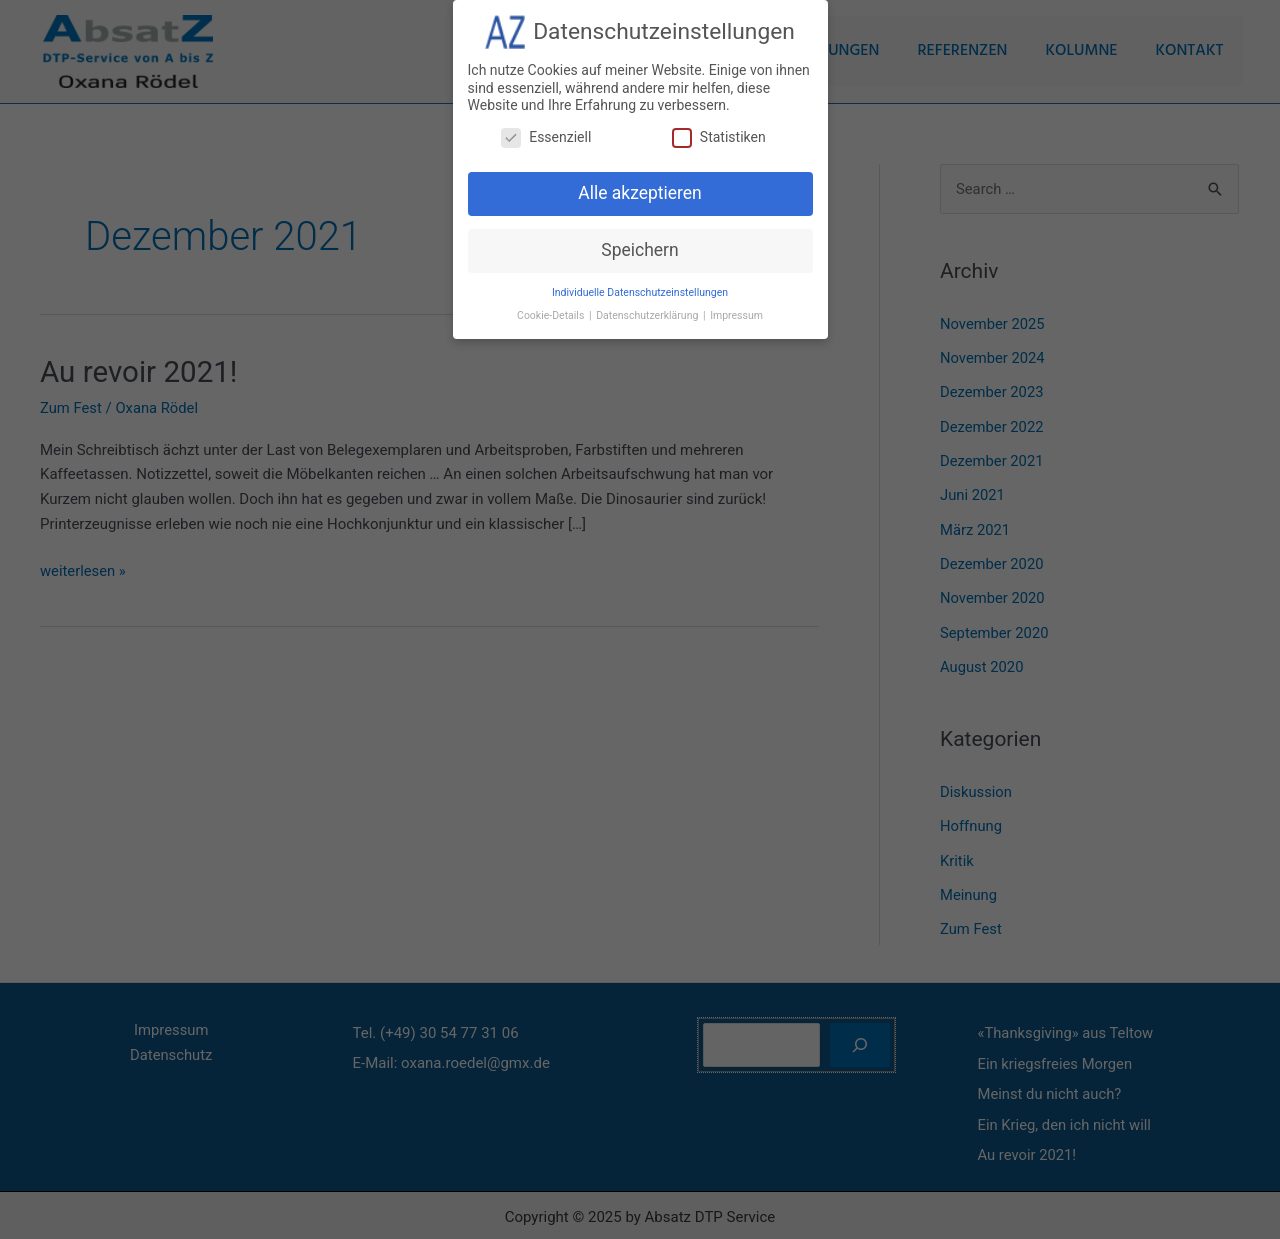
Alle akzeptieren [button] (640, 185)
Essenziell (546, 128)
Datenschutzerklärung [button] (648, 307)
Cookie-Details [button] (552, 307)
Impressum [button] (736, 307)
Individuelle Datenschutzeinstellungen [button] (640, 284)
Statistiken (719, 128)
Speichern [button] (639, 242)
